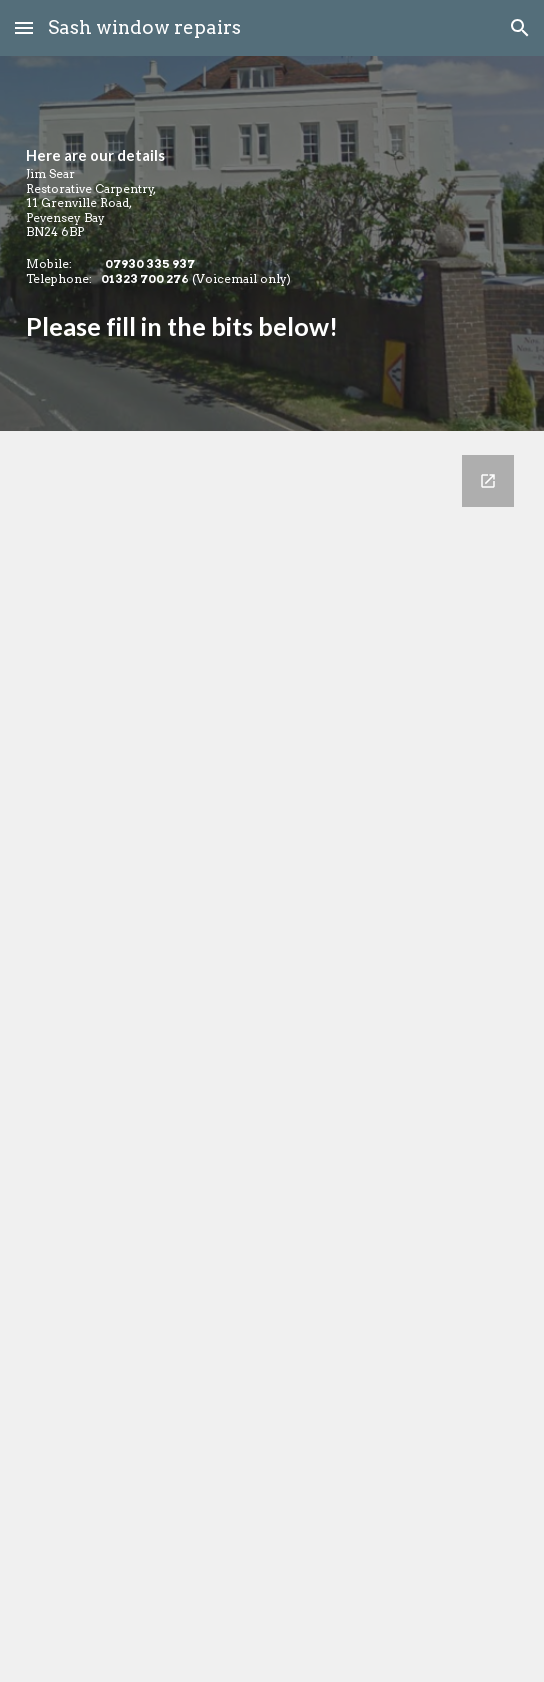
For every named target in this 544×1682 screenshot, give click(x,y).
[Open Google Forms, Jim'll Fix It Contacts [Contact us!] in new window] (488, 481)
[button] (24, 27)
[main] (271, 243)
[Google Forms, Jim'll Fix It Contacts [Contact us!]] (271, 1056)
